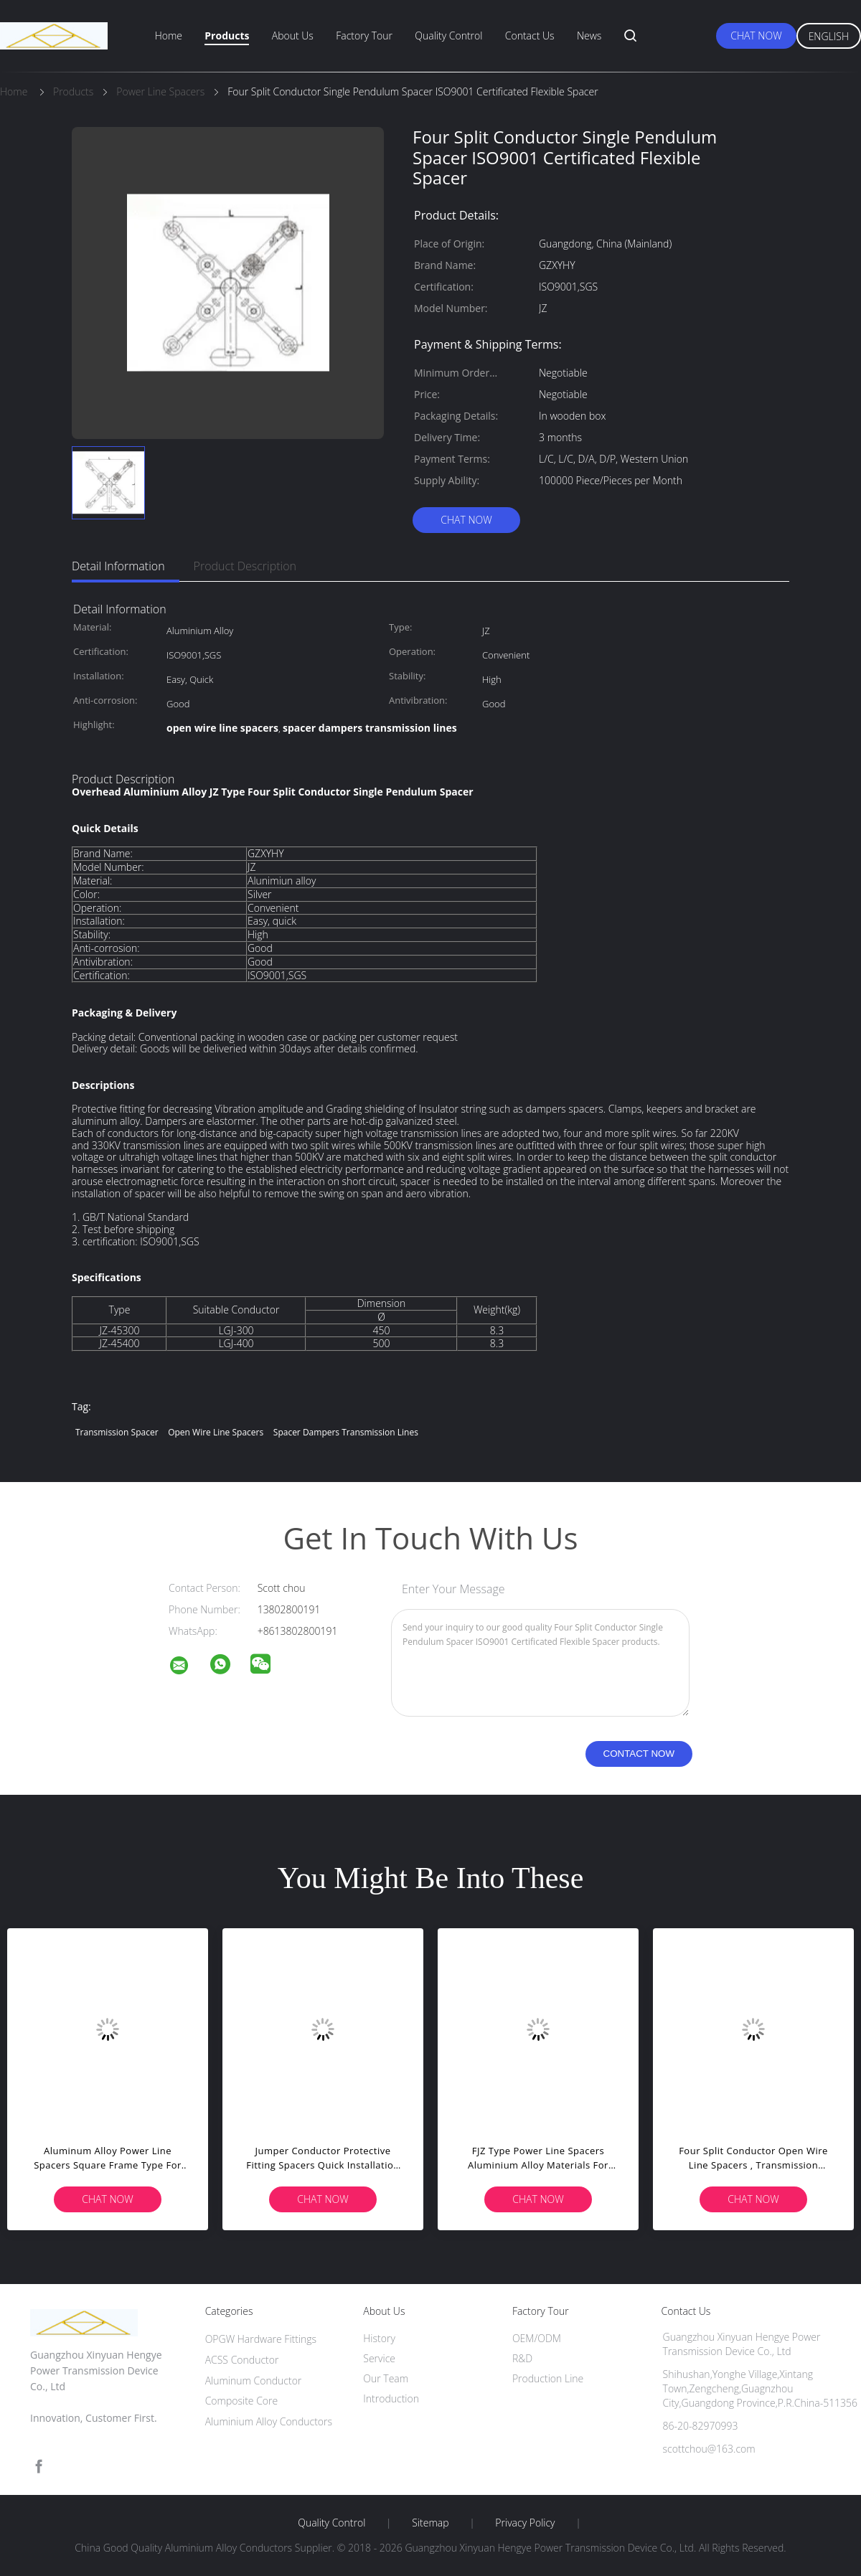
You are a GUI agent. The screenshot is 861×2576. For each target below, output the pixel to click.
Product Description (245, 566)
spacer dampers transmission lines (345, 1432)
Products (226, 35)
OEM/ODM (536, 2338)
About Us (293, 35)
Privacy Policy (525, 2523)
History (379, 2338)
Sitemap (430, 2523)
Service (379, 2358)
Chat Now (755, 35)
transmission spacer (117, 1432)
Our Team (385, 2378)
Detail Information (118, 566)
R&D (522, 2358)
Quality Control (448, 35)
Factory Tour (364, 35)
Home (168, 35)
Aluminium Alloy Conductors (268, 2421)
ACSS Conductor (242, 2360)
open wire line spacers (215, 1432)
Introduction (391, 2398)
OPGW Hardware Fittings (261, 2339)
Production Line (547, 2378)
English (829, 36)
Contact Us (530, 35)
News (589, 35)
